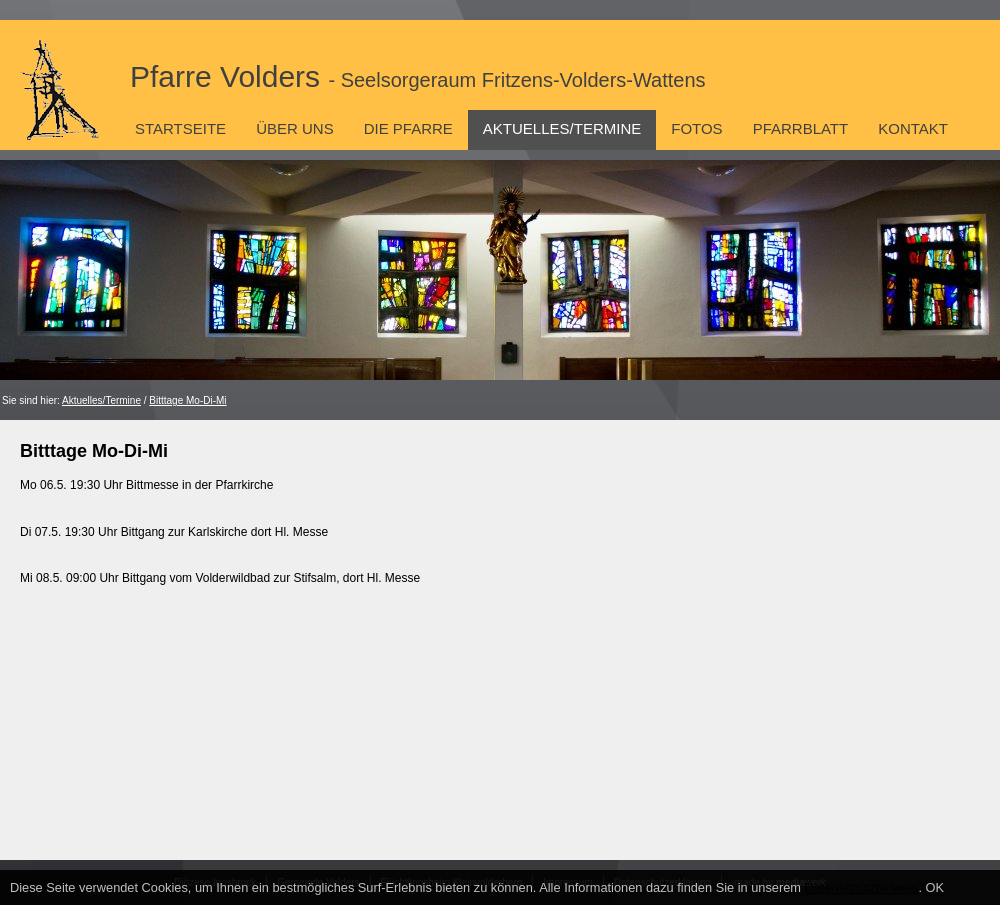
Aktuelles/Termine (562, 128)
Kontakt (913, 128)
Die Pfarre (408, 128)
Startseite (180, 128)
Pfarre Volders (418, 76)
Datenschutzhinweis (862, 887)
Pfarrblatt (801, 128)
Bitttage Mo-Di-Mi (187, 400)
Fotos (696, 128)
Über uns (295, 128)
